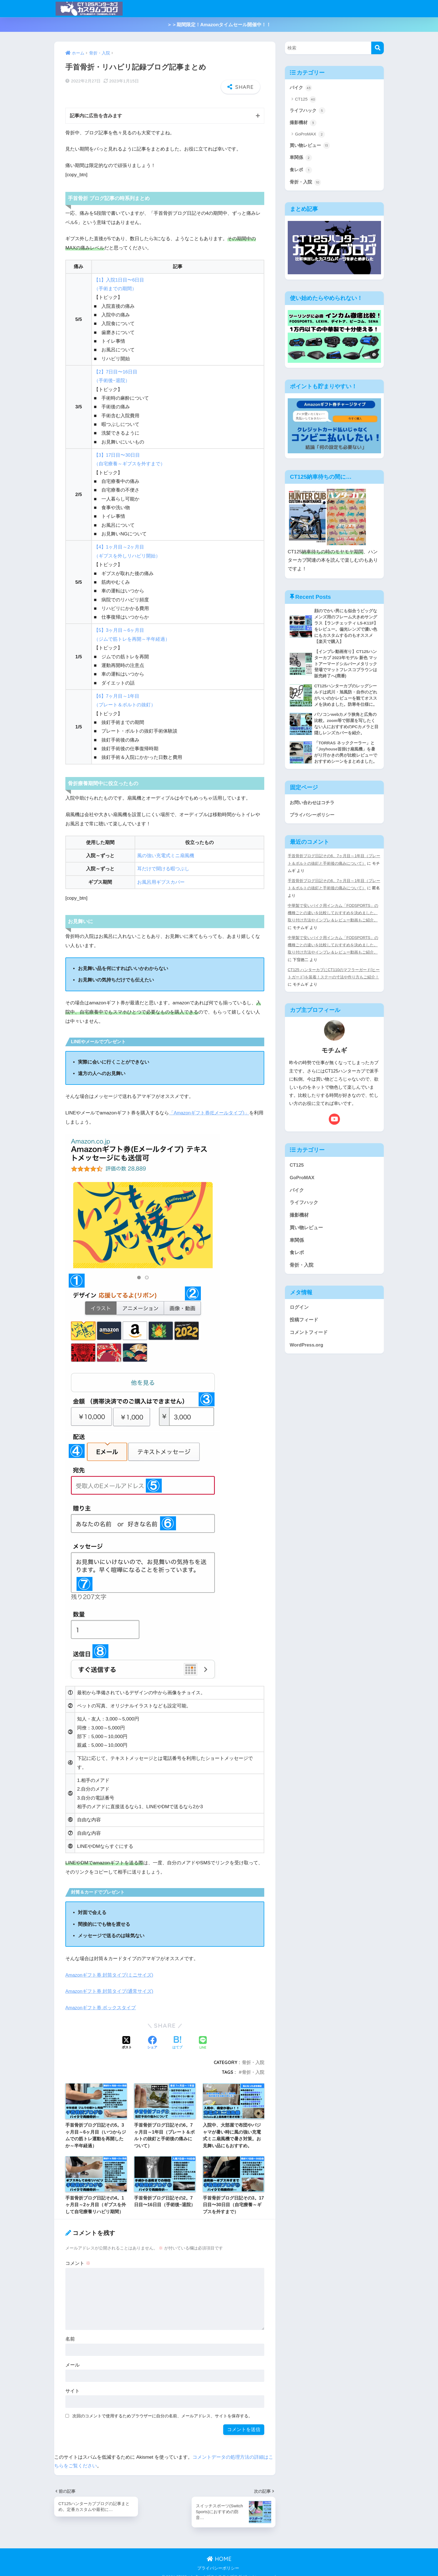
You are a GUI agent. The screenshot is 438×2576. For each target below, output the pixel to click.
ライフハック (308, 111)
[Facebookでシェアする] (152, 2036)
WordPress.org (306, 1350)
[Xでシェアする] (127, 2036)
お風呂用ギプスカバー (161, 875)
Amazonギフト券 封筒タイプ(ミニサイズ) (109, 1968)
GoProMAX (310, 135)
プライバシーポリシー (313, 821)
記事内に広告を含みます (96, 109)
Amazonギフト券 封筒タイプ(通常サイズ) (109, 1985)
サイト (72, 2384)
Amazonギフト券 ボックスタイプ (101, 2001)
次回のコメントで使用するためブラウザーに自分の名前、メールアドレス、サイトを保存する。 (162, 2409)
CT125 (305, 99)
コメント (78, 2257)
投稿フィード (304, 1325)
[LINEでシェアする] (203, 2036)
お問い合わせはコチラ (313, 808)
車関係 (301, 159)
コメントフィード (309, 1338)
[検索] (377, 48)
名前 (70, 2333)
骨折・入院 (253, 2056)
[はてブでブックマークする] (177, 2036)
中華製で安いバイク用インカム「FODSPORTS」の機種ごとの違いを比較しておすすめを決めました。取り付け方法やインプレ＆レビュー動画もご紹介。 (333, 919)
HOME (219, 2552)
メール (72, 2358)
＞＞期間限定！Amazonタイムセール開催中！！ (219, 24)
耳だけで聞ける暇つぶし (163, 862)
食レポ (301, 171)
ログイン (299, 1313)
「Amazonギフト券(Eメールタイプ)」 (209, 1106)
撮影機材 (304, 123)
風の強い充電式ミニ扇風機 (165, 849)
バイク (301, 88)
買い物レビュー (311, 146)
